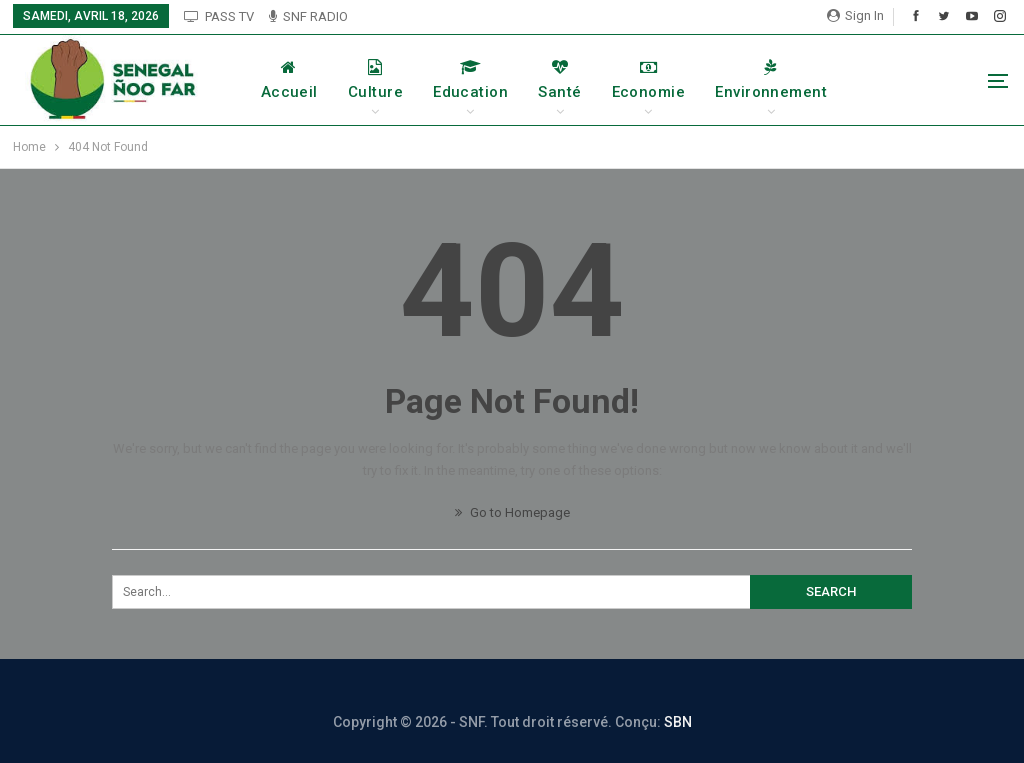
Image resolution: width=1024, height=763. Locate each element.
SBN (678, 722)
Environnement (792, 80)
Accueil (309, 80)
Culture (395, 80)
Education (491, 80)
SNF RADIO (308, 16)
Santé (580, 80)
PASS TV (219, 16)
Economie (669, 80)
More (897, 80)
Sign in (855, 15)
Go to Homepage (512, 512)
